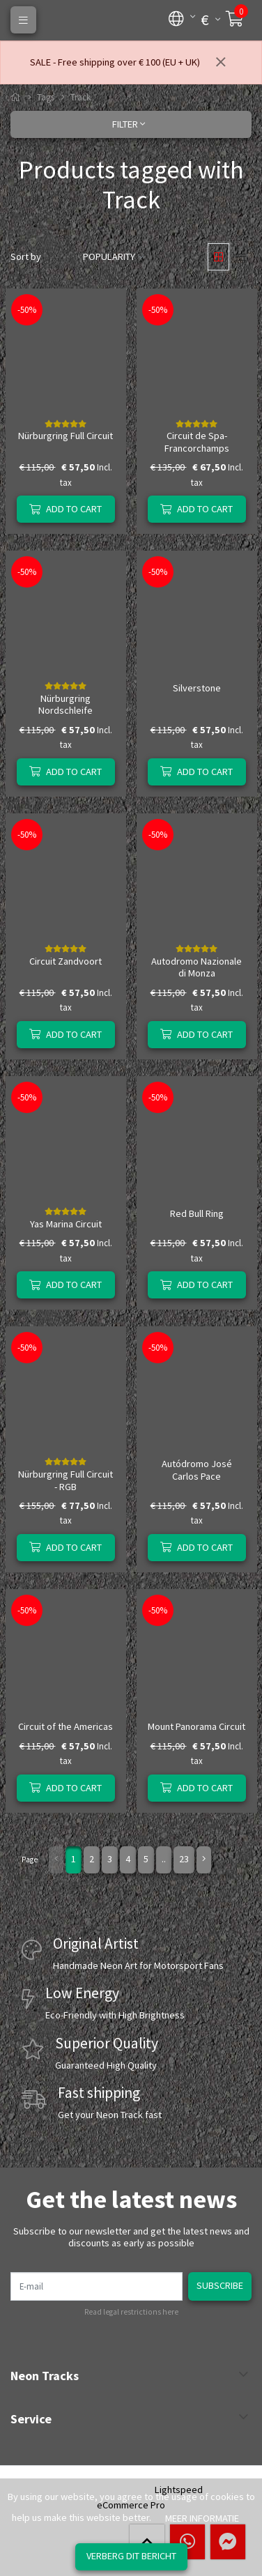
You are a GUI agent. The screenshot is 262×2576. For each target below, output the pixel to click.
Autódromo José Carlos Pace (197, 1469)
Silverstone (197, 688)
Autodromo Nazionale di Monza (196, 967)
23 (184, 1859)
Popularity (109, 256)
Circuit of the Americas (65, 1726)
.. (164, 1859)
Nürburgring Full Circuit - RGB (65, 1480)
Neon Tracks (44, 2376)
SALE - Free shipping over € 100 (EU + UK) (115, 62)
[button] (176, 17)
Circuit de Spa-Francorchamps (196, 441)
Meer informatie (202, 2518)
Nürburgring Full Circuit (65, 435)
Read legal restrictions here (131, 2312)
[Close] (221, 63)
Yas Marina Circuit (66, 1224)
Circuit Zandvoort (65, 961)
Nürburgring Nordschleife (65, 704)
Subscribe (219, 2285)
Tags (45, 97)
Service (31, 2419)
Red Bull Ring (197, 1213)
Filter (128, 124)
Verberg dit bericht (131, 2556)
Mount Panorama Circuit (196, 1726)
